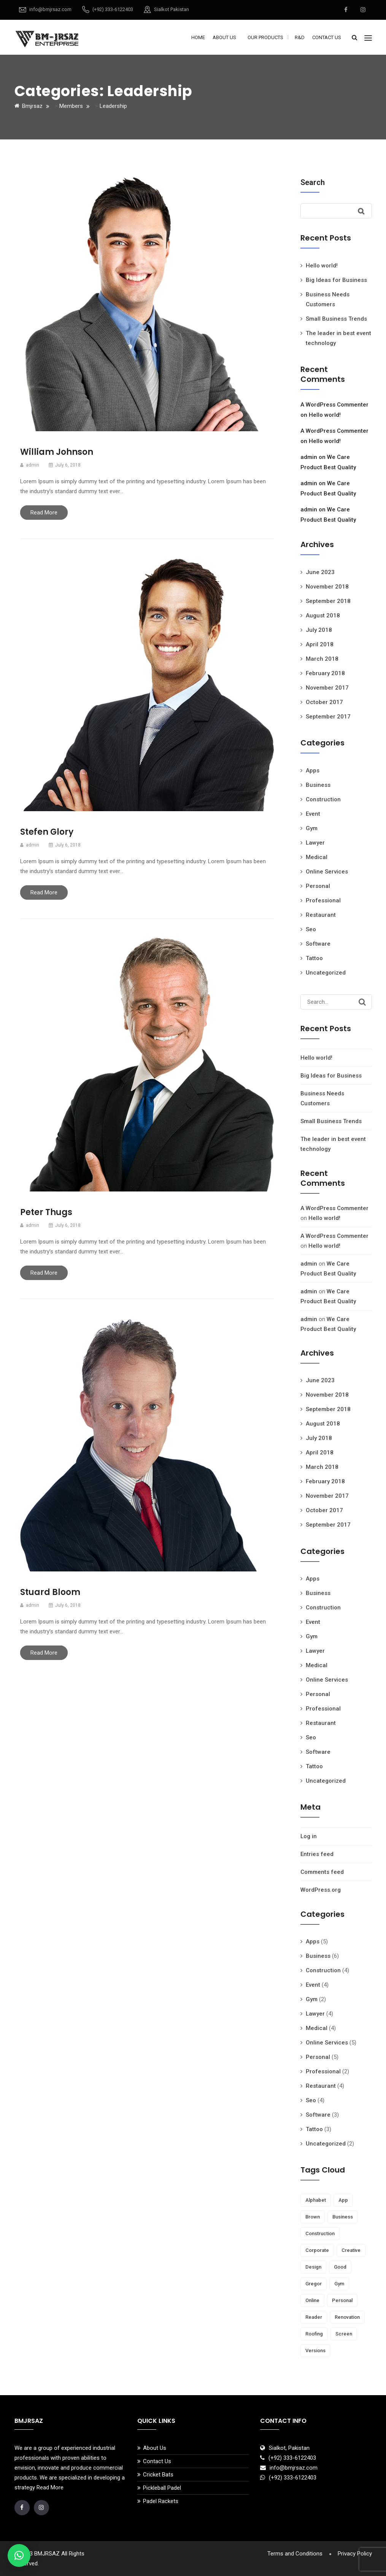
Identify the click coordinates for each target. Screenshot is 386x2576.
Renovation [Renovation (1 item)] (347, 2317)
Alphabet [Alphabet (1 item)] (315, 2200)
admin (308, 457)
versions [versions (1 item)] (315, 2350)
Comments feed (322, 1872)
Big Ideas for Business (336, 280)
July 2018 (319, 630)
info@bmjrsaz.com (50, 9)
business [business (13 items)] (342, 2217)
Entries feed (317, 1854)
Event (313, 813)
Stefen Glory (46, 832)
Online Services (327, 871)
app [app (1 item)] (343, 2200)
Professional (323, 900)
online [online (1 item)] (312, 2300)
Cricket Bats (158, 2474)
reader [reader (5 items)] (313, 2317)
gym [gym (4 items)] (339, 2283)
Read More (43, 512)
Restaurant (321, 914)
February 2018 (325, 673)
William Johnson (56, 452)
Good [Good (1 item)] (340, 2267)
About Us (224, 37)
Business (318, 785)
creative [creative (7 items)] (351, 2250)
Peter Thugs (46, 1212)
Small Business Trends (336, 318)
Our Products (265, 37)
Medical (316, 857)
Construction (323, 799)
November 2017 (327, 687)
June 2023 (320, 572)
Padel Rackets (160, 2501)
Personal (318, 886)
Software (318, 943)
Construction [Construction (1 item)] (320, 2233)
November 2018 (327, 586)
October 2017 (324, 702)
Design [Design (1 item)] (313, 2267)
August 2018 (323, 615)
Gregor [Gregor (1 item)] (313, 2283)
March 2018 (322, 658)
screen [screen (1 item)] (343, 2334)
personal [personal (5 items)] (342, 2300)
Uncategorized (326, 972)
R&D (300, 37)
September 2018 (328, 601)
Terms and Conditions (294, 2553)
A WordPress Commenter (334, 404)
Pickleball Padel (162, 2487)
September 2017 (328, 716)
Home (198, 37)
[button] (19, 2555)
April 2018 (320, 644)
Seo (311, 929)
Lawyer (315, 842)
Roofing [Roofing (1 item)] (314, 2334)
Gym (312, 828)
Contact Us (326, 37)
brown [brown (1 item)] (312, 2217)
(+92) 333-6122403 (112, 9)
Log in (308, 1836)
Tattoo (314, 958)
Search (312, 182)
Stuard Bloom (50, 1592)
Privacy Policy (355, 2553)
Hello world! (322, 265)
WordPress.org (320, 1889)
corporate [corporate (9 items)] (317, 2250)
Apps (312, 770)
